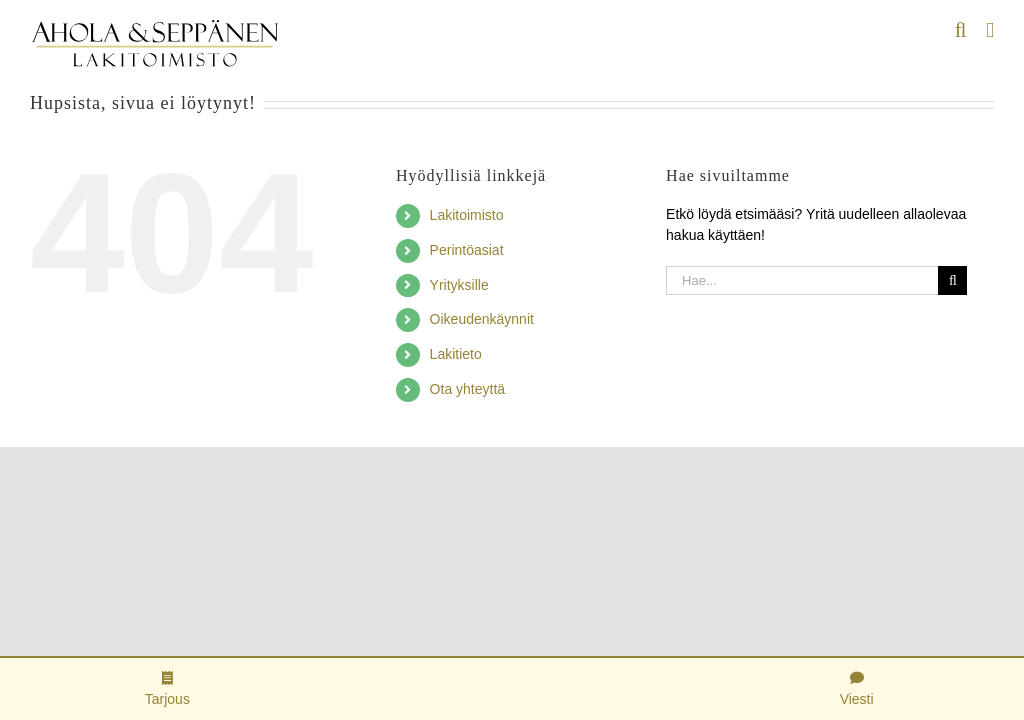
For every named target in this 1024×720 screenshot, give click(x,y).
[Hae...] (802, 280)
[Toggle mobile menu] (990, 30)
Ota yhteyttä (467, 389)
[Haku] (952, 280)
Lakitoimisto (467, 215)
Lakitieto (456, 354)
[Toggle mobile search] (961, 30)
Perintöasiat (467, 250)
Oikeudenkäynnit (482, 319)
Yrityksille (459, 285)
